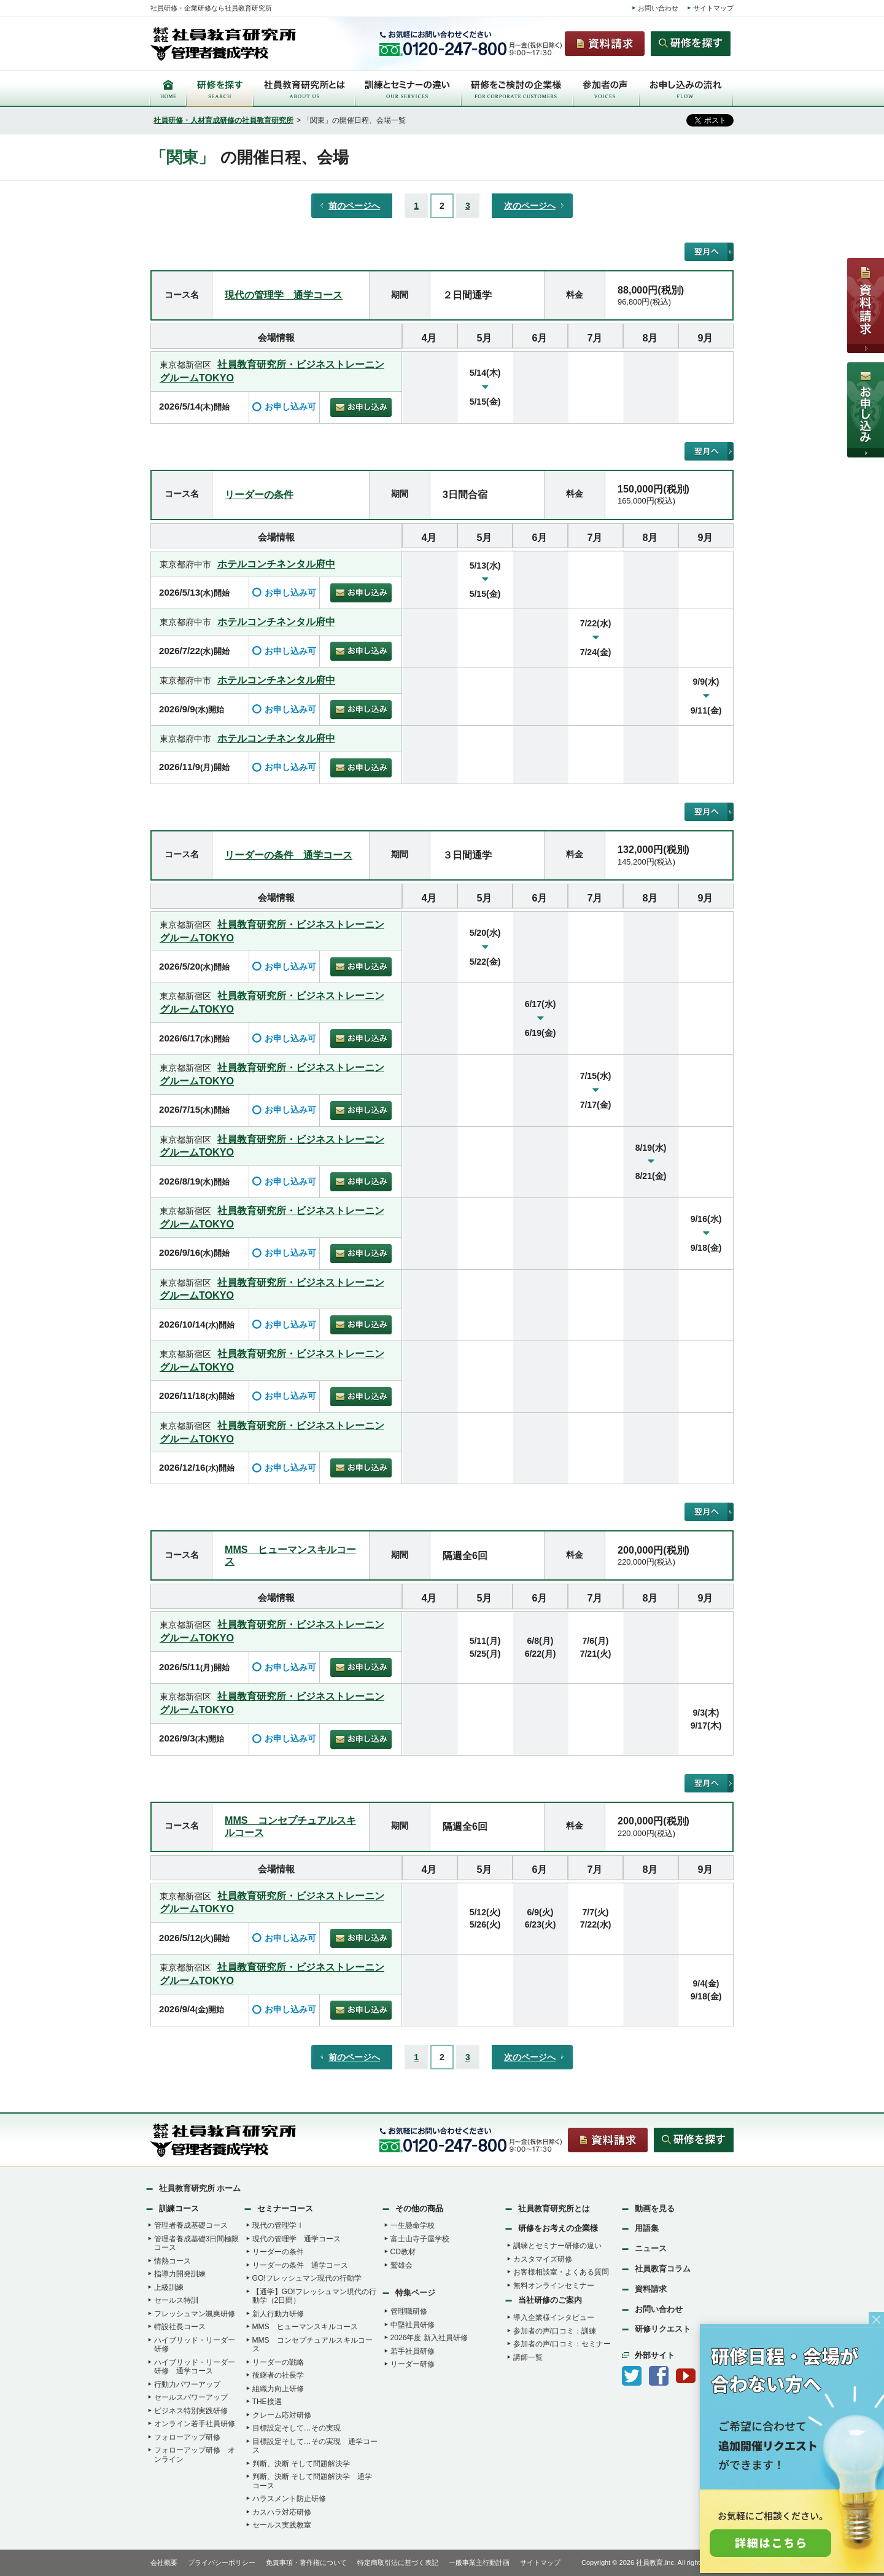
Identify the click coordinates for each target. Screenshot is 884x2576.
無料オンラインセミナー (553, 2285)
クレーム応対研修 (281, 2415)
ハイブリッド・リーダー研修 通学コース (194, 2367)
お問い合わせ (658, 8)
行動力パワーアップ (187, 2384)
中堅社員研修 (412, 2325)
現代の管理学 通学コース (284, 294)
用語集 (647, 2228)
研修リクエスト (663, 2328)
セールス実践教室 (281, 2525)
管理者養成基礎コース (191, 2225)
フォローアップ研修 (187, 2437)
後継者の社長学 (278, 2375)
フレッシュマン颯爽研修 (194, 2313)
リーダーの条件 (259, 494)
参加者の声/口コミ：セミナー (562, 2344)
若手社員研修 (412, 2351)
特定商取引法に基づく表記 (397, 2562)
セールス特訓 (176, 2300)
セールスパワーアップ (191, 2397)
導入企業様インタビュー (553, 2317)
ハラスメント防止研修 (289, 2498)
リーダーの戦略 (278, 2362)
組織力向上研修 (278, 2388)
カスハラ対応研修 (281, 2512)
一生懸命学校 (412, 2225)
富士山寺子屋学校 (419, 2239)
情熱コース (172, 2261)
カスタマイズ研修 (542, 2259)
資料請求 (651, 2289)
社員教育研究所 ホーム (200, 2188)
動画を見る (655, 2208)
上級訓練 (169, 2287)
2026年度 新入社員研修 (429, 2337)
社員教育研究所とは (554, 2208)
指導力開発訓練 (180, 2274)
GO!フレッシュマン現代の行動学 (307, 2278)
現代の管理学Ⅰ (278, 2225)
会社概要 (163, 2562)
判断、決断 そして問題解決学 (301, 2463)
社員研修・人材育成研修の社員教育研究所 (223, 120)
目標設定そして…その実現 (296, 2428)
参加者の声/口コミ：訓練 (554, 2331)
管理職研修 (408, 2311)
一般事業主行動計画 (479, 2562)
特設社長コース (180, 2326)
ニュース (651, 2248)
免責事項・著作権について (306, 2562)
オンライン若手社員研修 (194, 2423)
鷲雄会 (401, 2265)
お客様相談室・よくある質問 (561, 2272)
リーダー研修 (412, 2364)
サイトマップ (713, 8)
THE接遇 (267, 2401)
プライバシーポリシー (221, 2562)
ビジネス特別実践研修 (191, 2411)
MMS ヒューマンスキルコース (305, 2326)
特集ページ (415, 2292)
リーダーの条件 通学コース (288, 854)
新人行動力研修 (278, 2313)
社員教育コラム (663, 2268)
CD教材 (403, 2251)
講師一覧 (528, 2357)
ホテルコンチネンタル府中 (276, 563)
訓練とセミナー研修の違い (557, 2245)
